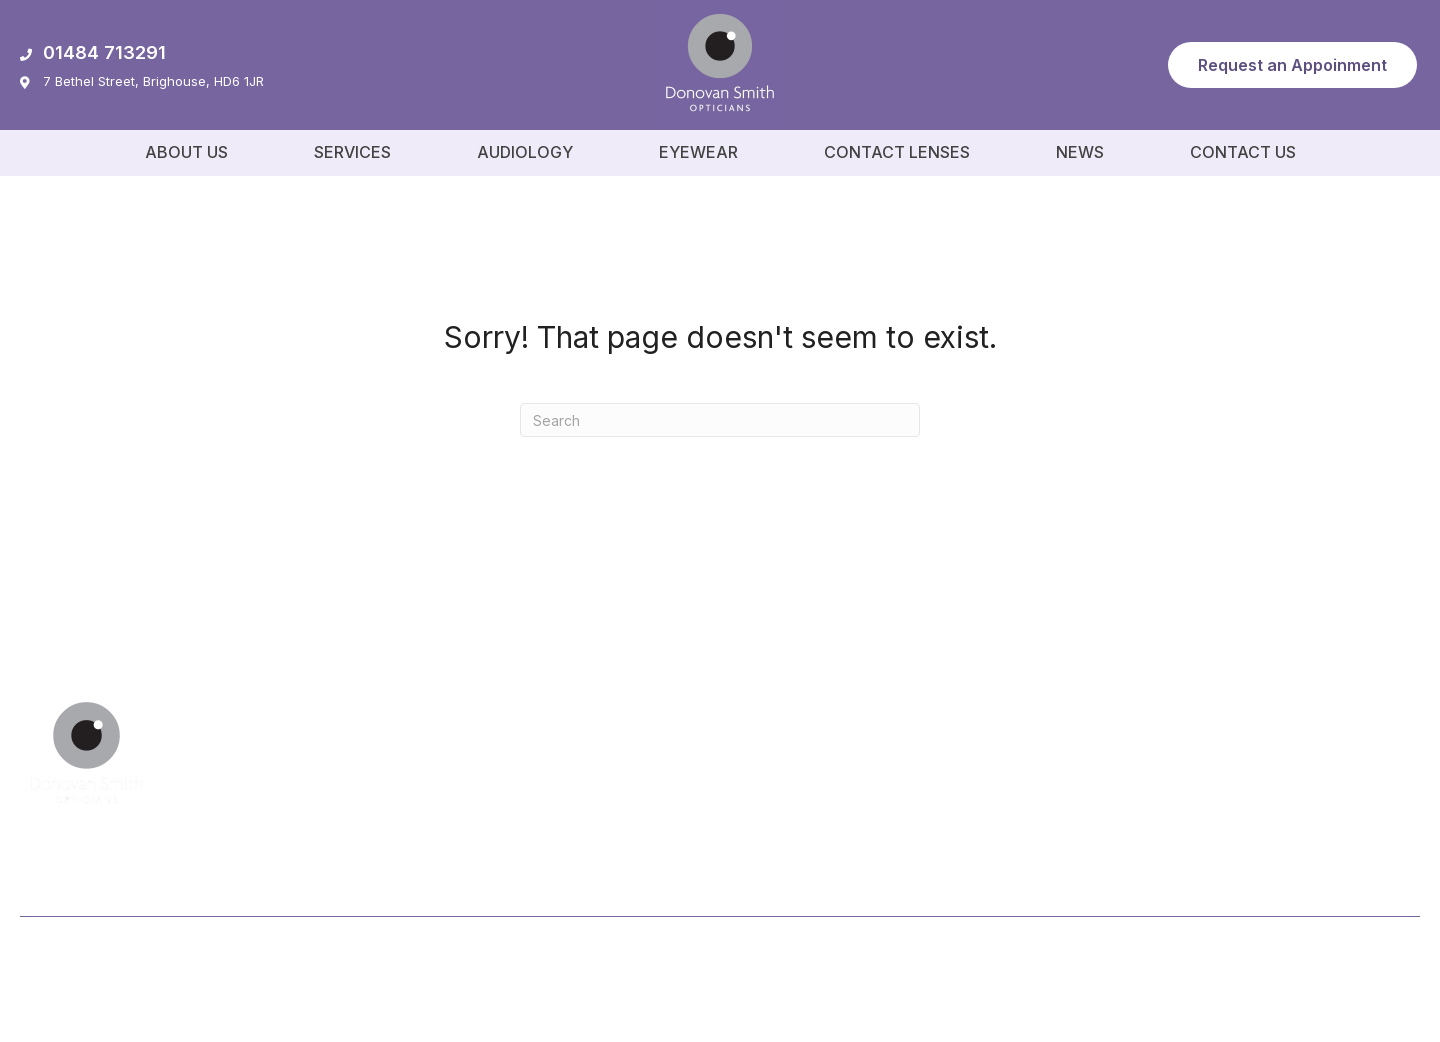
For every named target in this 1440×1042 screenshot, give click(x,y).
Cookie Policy (1368, 959)
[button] (1292, 65)
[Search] (720, 420)
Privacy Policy (1248, 959)
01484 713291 (93, 52)
